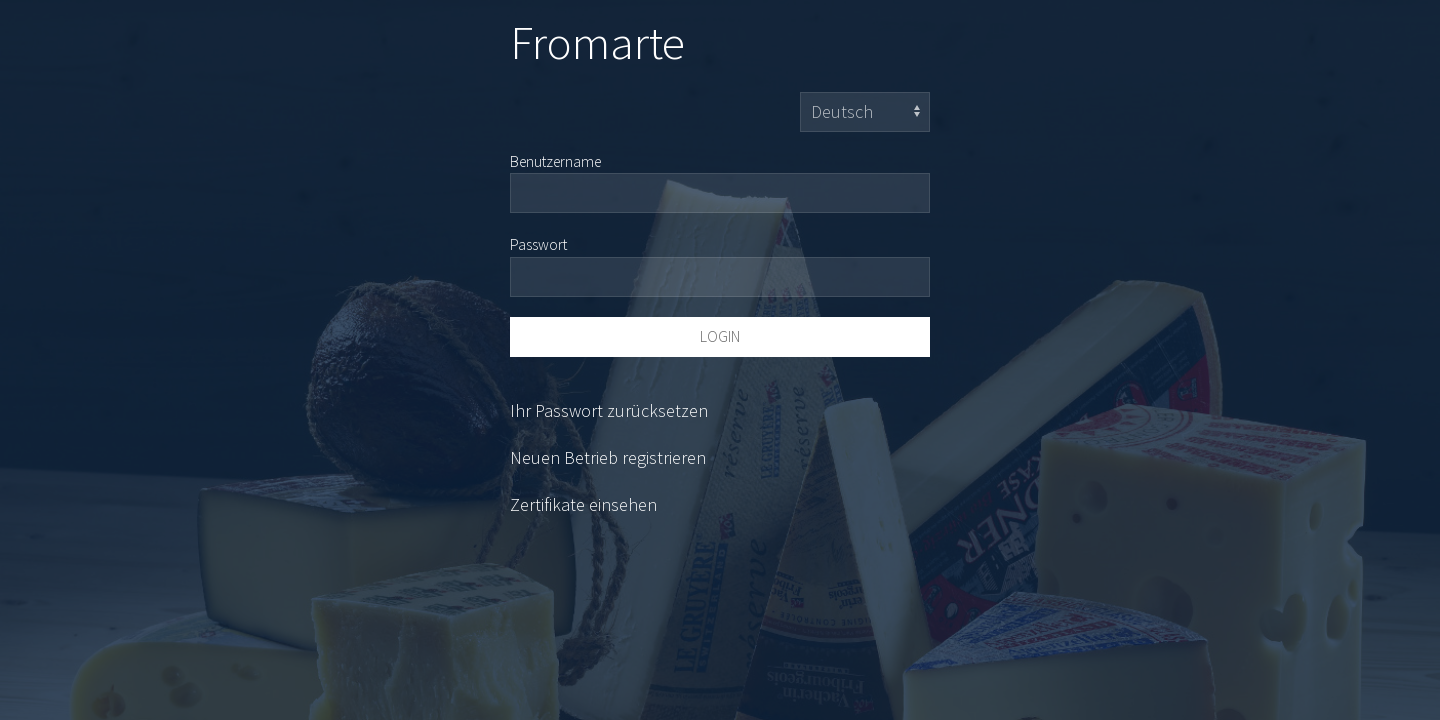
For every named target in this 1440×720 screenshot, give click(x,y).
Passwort (538, 244)
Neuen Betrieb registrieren (608, 457)
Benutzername (555, 161)
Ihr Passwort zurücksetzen (609, 410)
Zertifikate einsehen (583, 504)
